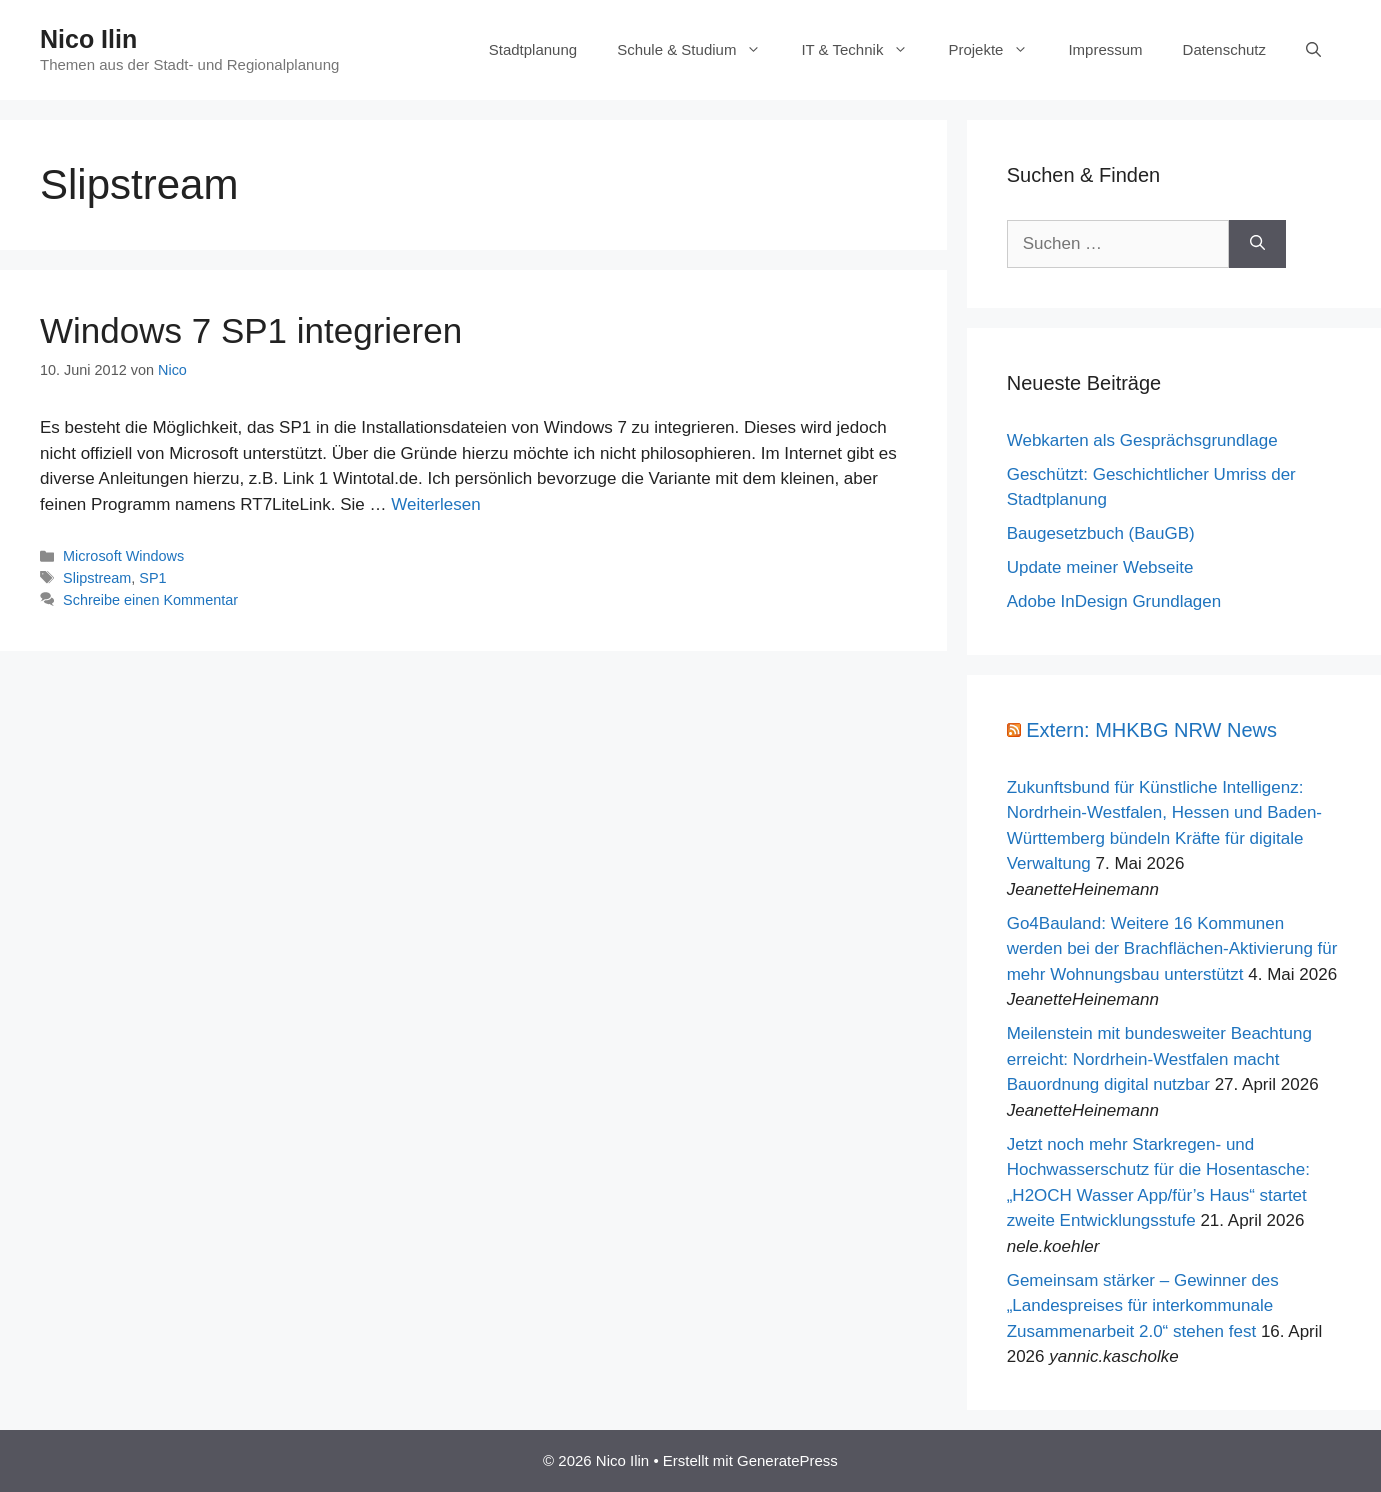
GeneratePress (787, 1460)
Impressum (1105, 49)
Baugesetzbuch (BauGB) (1101, 533)
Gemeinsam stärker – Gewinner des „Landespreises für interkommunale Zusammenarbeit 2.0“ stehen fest (1143, 1306)
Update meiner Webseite (1100, 567)
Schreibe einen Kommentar (150, 600)
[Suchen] (1257, 244)
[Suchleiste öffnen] (1313, 50)
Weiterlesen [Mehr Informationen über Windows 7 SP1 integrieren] (435, 504)
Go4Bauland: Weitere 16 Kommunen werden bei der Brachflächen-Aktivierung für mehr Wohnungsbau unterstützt (1172, 949)
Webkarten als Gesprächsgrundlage (1142, 440)
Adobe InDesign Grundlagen (1114, 601)
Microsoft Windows (123, 556)
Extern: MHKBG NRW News (1151, 730)
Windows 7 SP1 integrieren (251, 330)
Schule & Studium (699, 50)
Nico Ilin (88, 39)
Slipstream (97, 578)
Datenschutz (1224, 49)
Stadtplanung (533, 49)
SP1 (152, 578)
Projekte (998, 50)
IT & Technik (864, 50)
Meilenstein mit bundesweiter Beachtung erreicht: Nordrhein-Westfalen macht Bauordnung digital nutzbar (1159, 1059)
